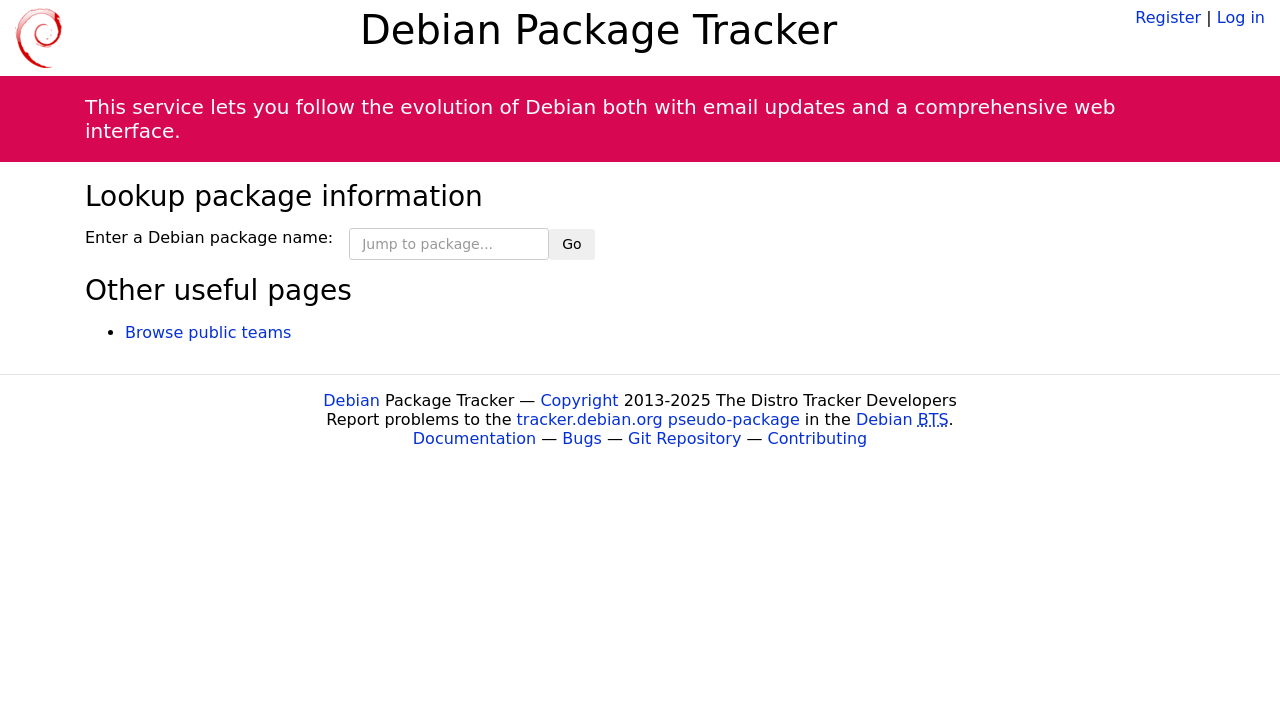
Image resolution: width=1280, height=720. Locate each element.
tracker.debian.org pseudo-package (658, 419)
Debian (351, 400)
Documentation (474, 438)
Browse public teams (208, 332)
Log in (1241, 17)
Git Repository (684, 438)
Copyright (579, 400)
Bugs (582, 438)
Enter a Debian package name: (209, 237)
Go (571, 244)
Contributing (818, 438)
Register (1168, 17)
